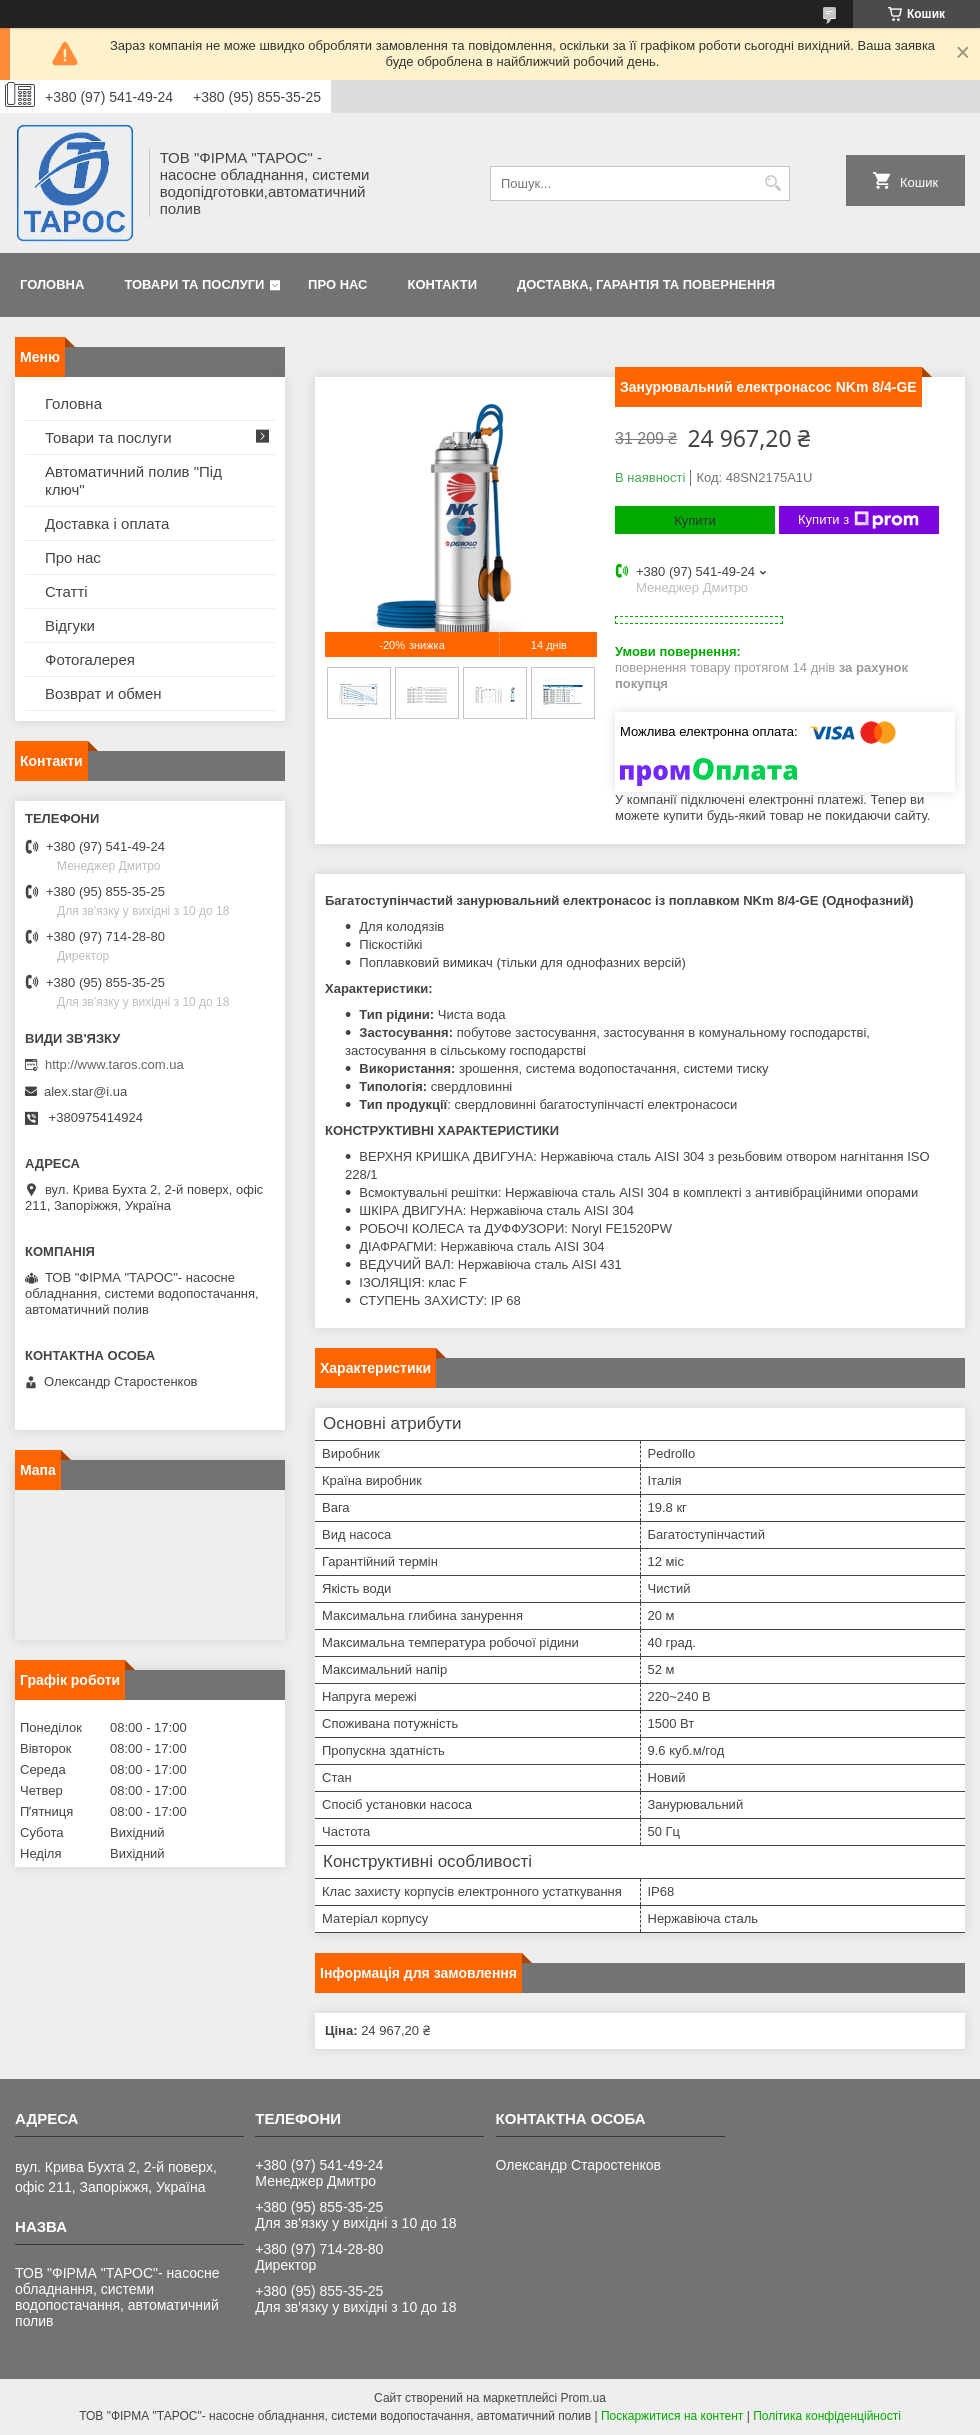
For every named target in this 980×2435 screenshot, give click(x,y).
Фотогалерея (90, 659)
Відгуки (70, 625)
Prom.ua (583, 2398)
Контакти (443, 284)
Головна (52, 284)
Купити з (858, 520)
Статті (66, 591)
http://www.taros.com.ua (114, 1064)
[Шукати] (772, 183)
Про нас (337, 284)
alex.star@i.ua (85, 1091)
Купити (695, 520)
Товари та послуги (194, 284)
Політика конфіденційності (827, 2416)
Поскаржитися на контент (672, 2416)
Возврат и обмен (103, 693)
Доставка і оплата (107, 523)
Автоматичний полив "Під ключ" (133, 480)
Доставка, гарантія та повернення (646, 284)
